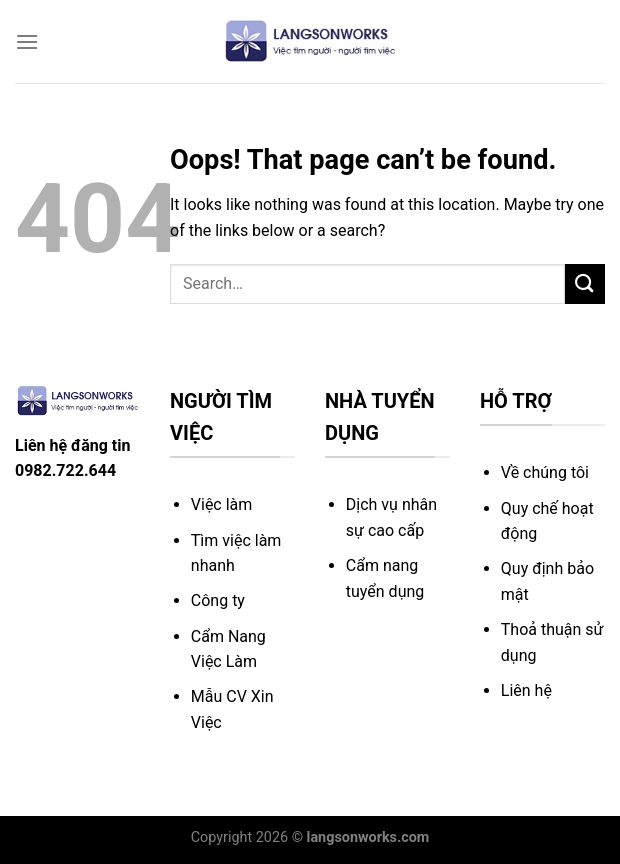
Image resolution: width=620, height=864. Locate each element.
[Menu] (27, 41)
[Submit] (585, 283)
